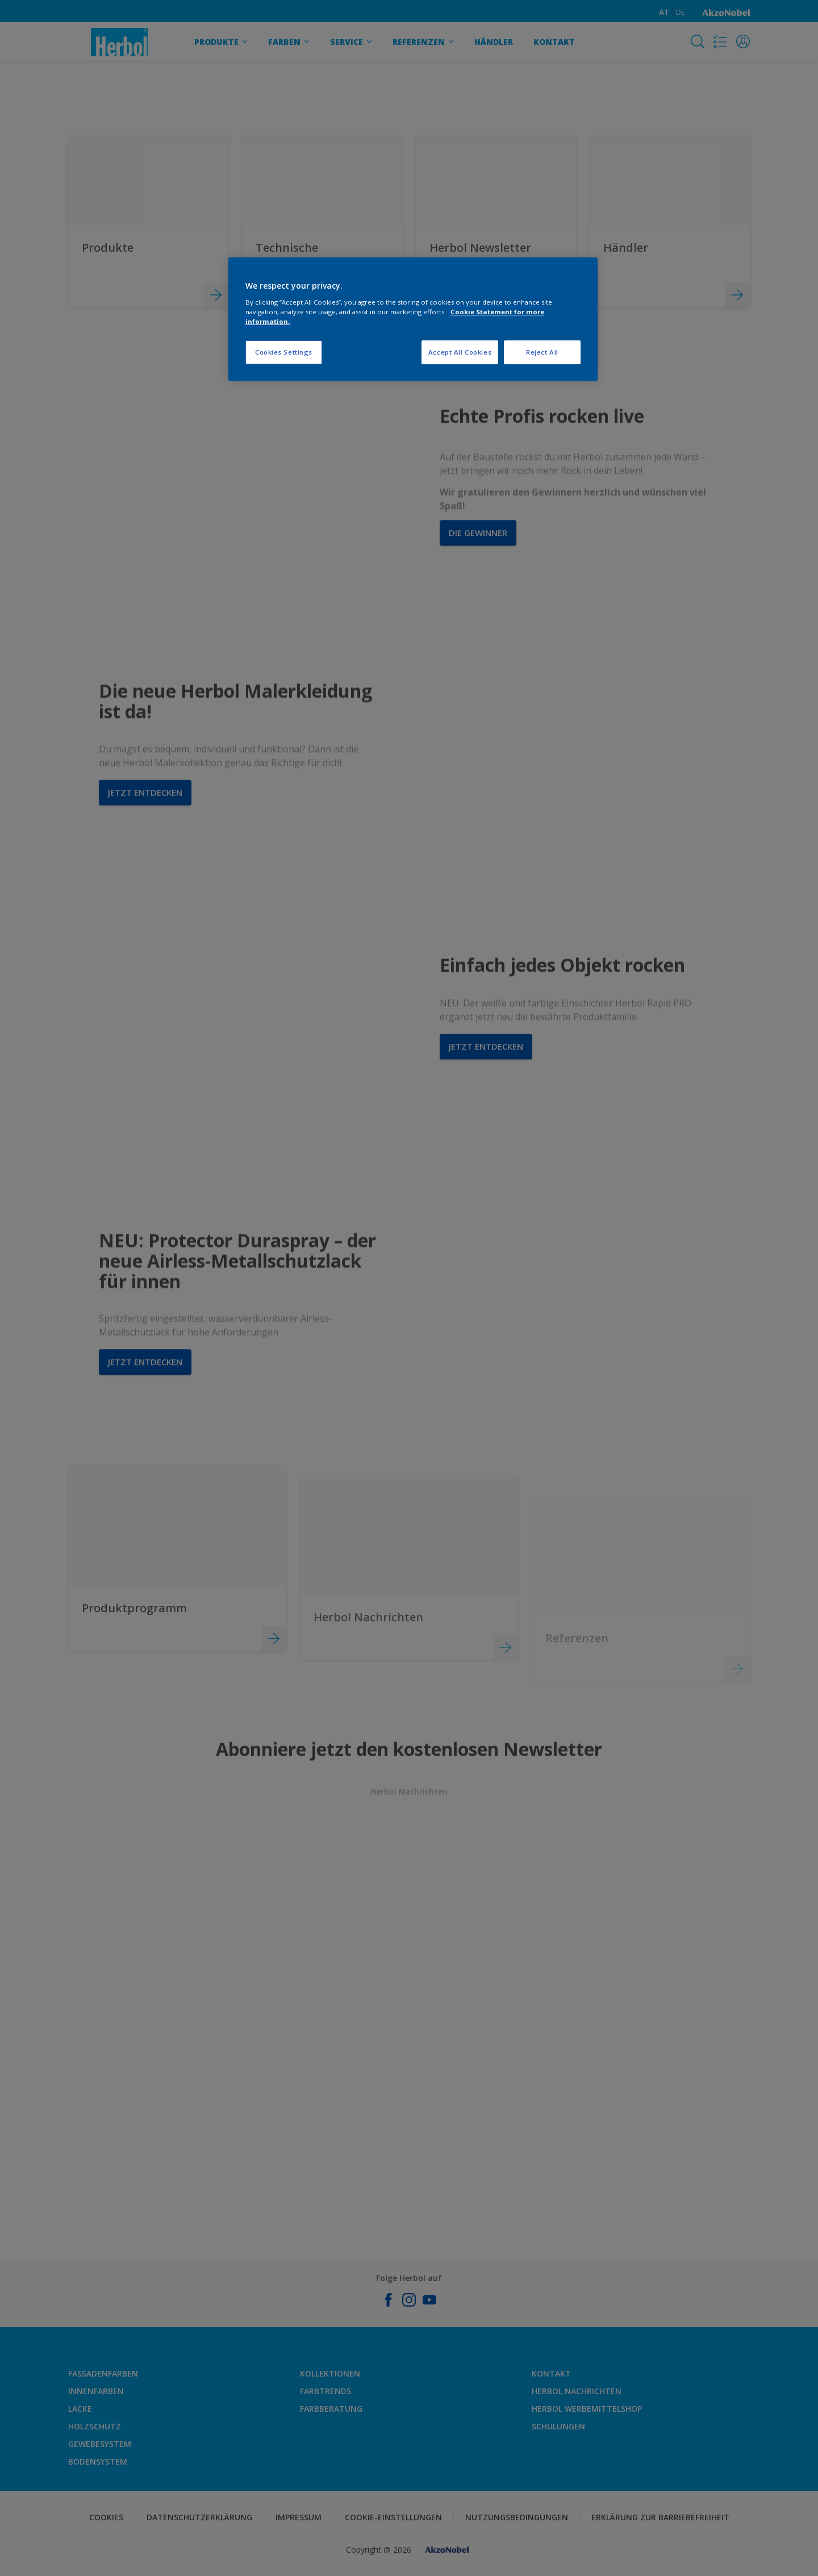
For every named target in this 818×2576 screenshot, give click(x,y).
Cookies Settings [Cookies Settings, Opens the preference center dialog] (283, 352)
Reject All (542, 352)
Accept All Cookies (459, 352)
